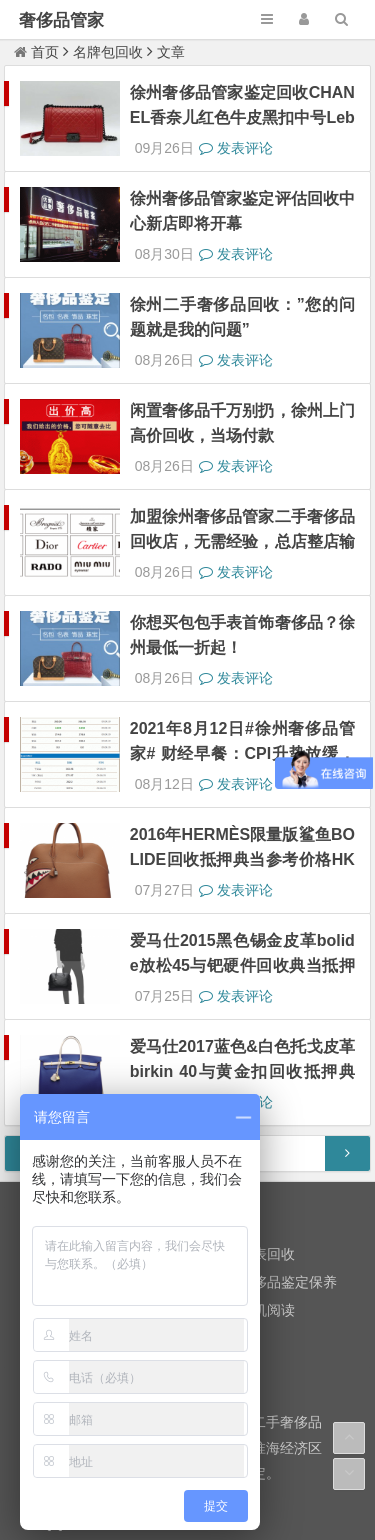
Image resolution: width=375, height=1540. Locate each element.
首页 (36, 52)
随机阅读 (267, 1130)
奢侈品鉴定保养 (288, 1102)
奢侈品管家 (61, 20)
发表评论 (236, 130)
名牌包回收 (108, 52)
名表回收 (267, 1074)
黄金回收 (52, 1074)
